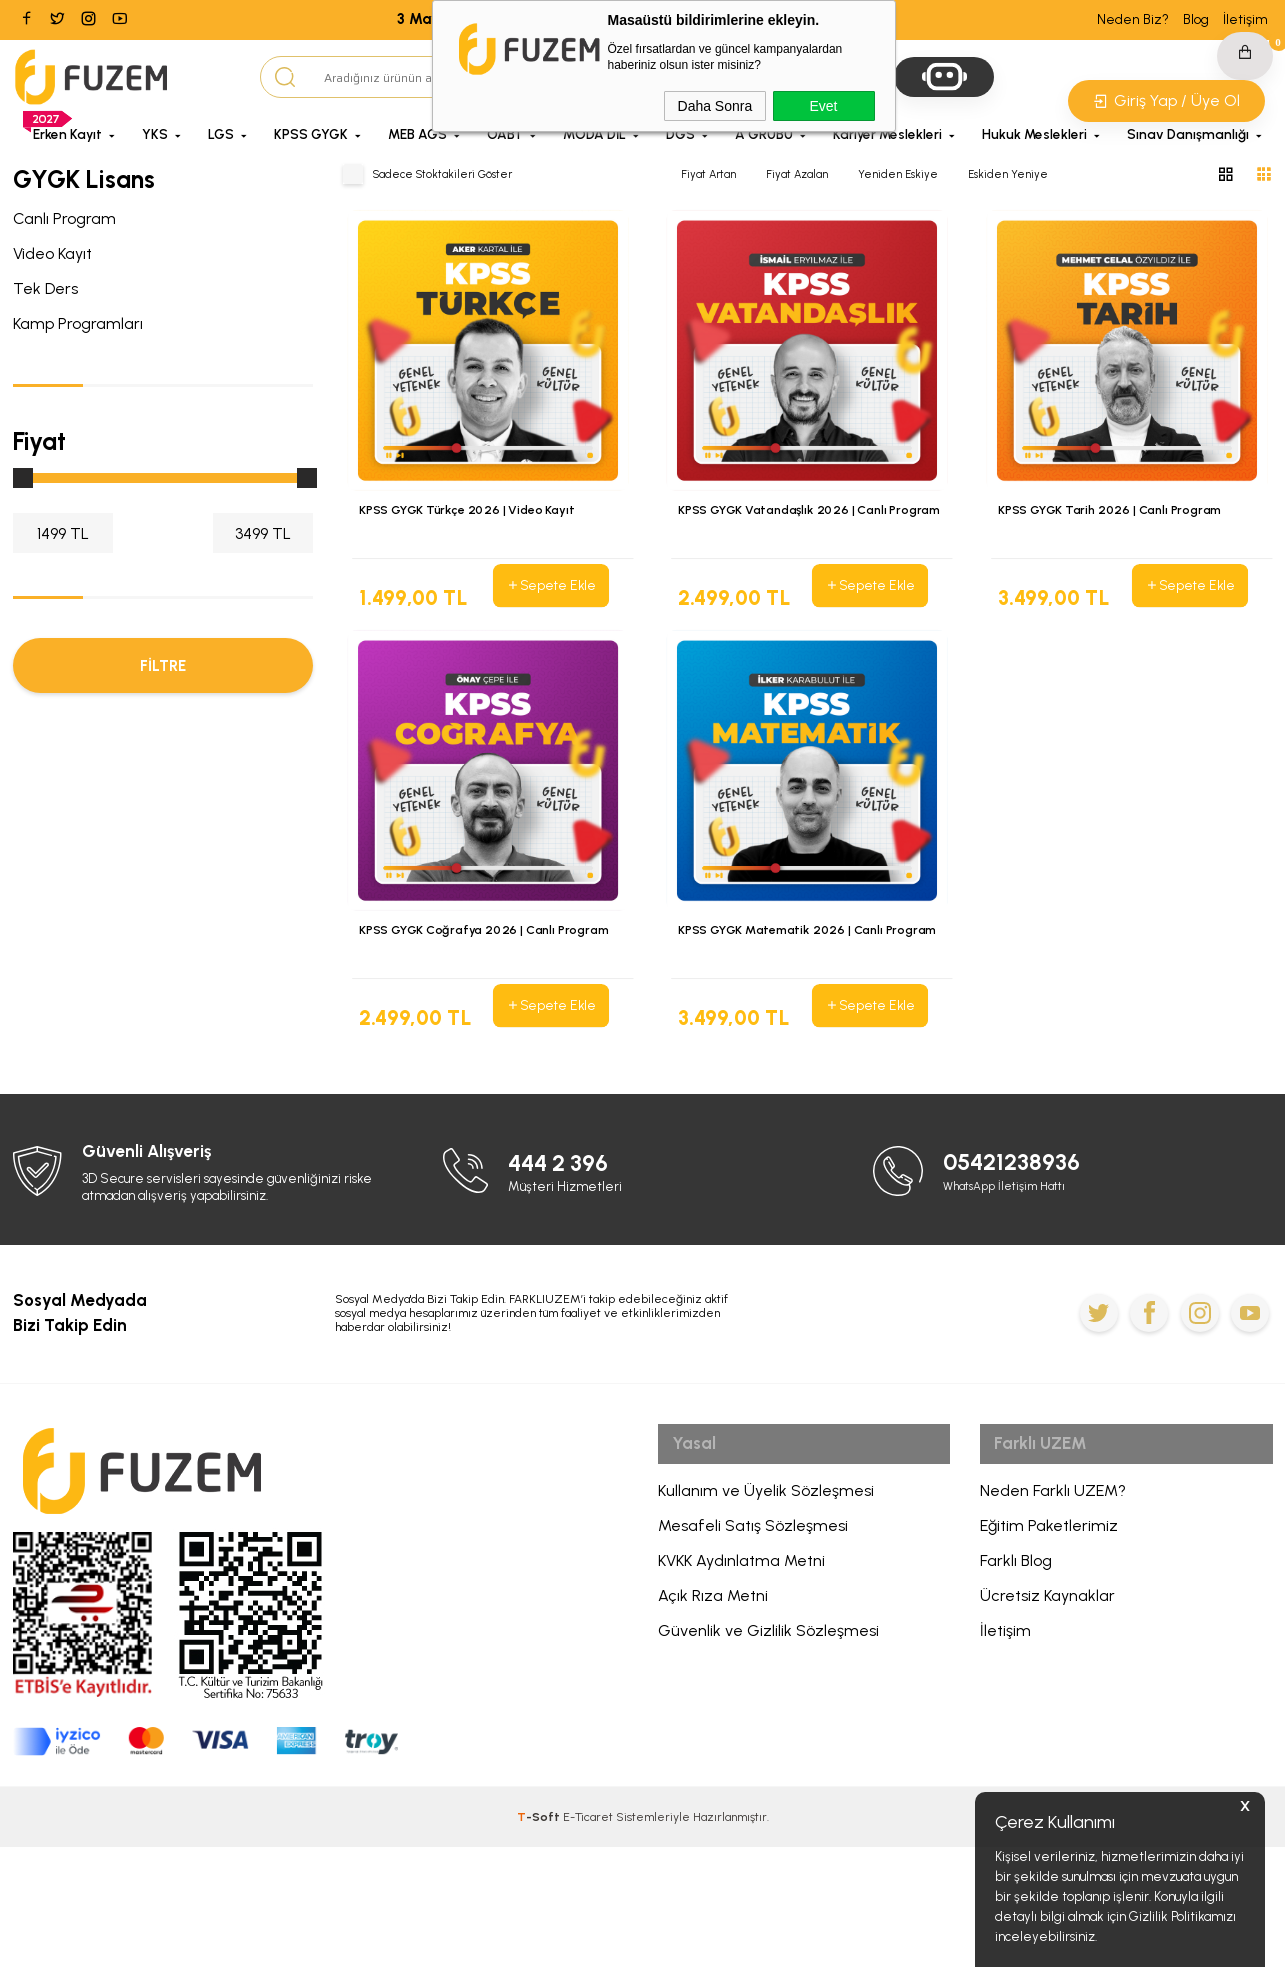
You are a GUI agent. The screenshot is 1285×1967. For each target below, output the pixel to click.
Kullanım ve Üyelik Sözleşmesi (766, 1618)
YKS (155, 134)
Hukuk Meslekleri (1034, 134)
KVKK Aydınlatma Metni (741, 1688)
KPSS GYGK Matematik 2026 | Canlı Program (788, 1001)
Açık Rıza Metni (713, 1723)
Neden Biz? (1133, 19)
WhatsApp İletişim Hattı (1012, 1305)
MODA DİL (594, 134)
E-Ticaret (588, 1937)
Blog (1196, 19)
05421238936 (1022, 1282)
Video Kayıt (52, 253)
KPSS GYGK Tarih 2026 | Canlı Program (1118, 511)
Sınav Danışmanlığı (1188, 134)
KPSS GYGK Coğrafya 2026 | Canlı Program (491, 991)
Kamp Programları (78, 323)
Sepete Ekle (550, 586)
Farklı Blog (1016, 1688)
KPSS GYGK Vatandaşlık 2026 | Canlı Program (790, 521)
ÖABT (505, 134)
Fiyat (39, 441)
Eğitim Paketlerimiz (1049, 1653)
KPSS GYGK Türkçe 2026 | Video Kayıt (474, 511)
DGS (680, 134)
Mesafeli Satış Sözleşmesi (753, 1653)
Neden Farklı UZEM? (1053, 1618)
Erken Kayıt (67, 134)
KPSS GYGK (311, 134)
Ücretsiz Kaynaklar (1047, 1723)
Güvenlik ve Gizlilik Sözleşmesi (768, 1758)
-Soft (540, 1937)
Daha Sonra (715, 106)
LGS (221, 134)
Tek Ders (45, 288)
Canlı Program (64, 218)
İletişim (1245, 19)
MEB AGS (417, 134)
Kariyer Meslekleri (887, 134)
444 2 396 (567, 1282)
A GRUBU (764, 134)
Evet (823, 106)
